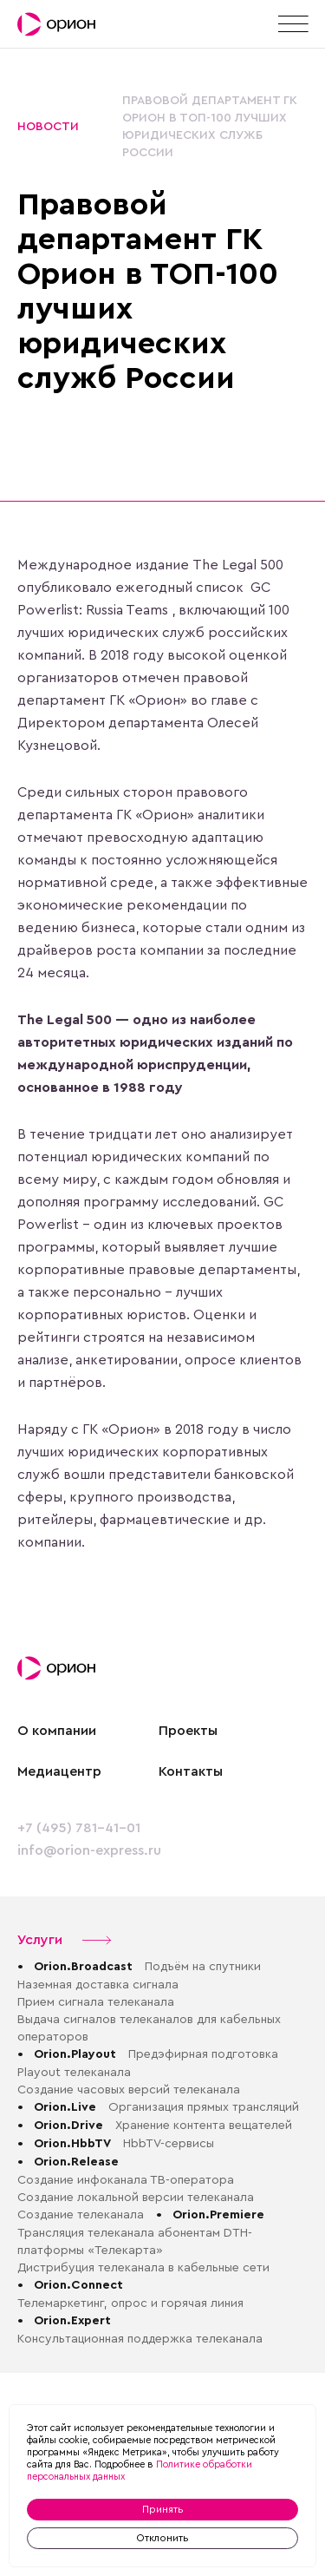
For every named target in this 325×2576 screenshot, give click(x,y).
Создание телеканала (80, 2215)
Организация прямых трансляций (203, 2107)
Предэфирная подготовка (203, 2054)
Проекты (188, 1731)
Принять (163, 2509)
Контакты (191, 1771)
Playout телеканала (74, 2073)
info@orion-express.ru (89, 1850)
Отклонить (162, 2538)
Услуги (65, 1940)
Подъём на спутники (203, 1967)
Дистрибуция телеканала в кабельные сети (143, 2268)
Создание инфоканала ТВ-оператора (125, 2180)
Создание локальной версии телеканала (135, 2198)
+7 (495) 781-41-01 (78, 1828)
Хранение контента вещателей (203, 2125)
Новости (48, 127)
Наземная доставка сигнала (98, 1985)
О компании (56, 1731)
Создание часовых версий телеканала (130, 2090)
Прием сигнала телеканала (95, 2002)
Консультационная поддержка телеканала (140, 2339)
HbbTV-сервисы (168, 2144)
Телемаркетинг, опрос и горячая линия (130, 2303)
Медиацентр (59, 1771)
